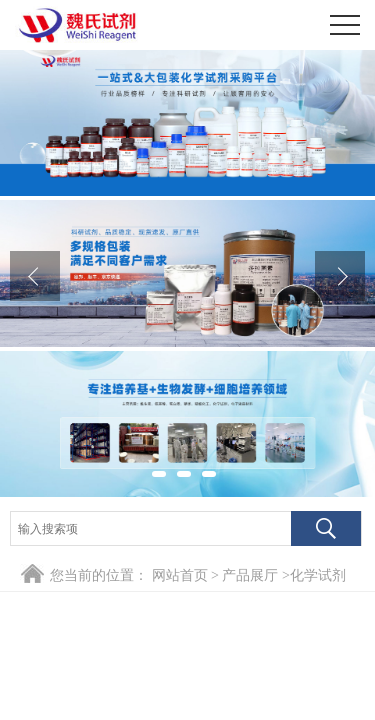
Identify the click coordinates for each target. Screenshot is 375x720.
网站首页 (180, 575)
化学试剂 (318, 575)
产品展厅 (250, 575)
